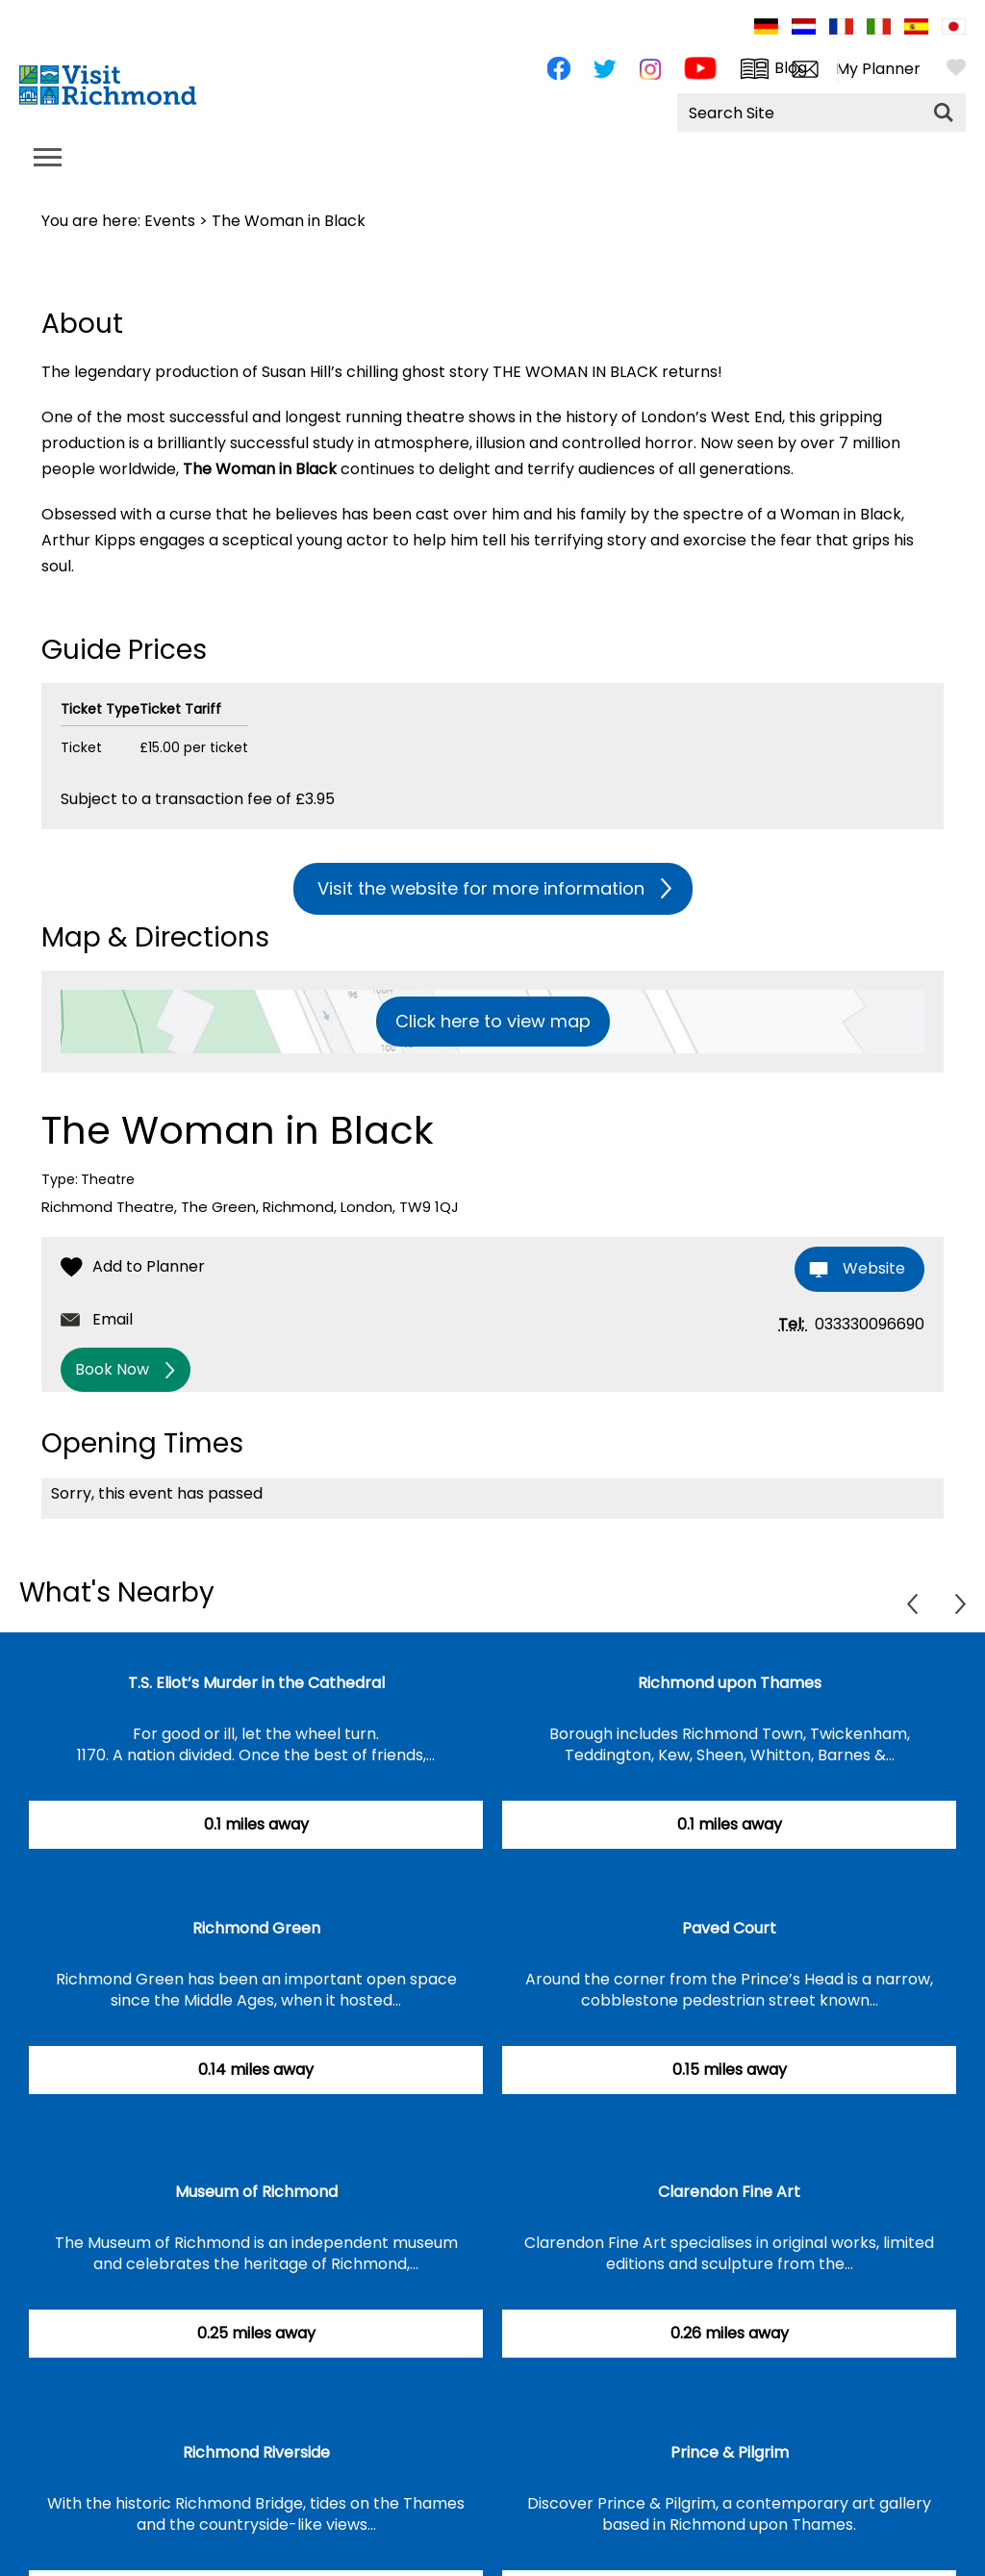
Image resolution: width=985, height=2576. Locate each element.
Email (112, 1319)
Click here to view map (493, 1021)
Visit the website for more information (480, 888)
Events (169, 221)
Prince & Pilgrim (729, 2452)
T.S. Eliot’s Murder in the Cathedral (256, 1683)
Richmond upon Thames (729, 1683)
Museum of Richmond (256, 2192)
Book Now (112, 1369)
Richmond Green (256, 1928)
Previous (912, 1604)
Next (960, 1604)
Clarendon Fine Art (729, 2192)
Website (874, 1268)
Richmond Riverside (256, 2452)
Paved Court (729, 1928)
